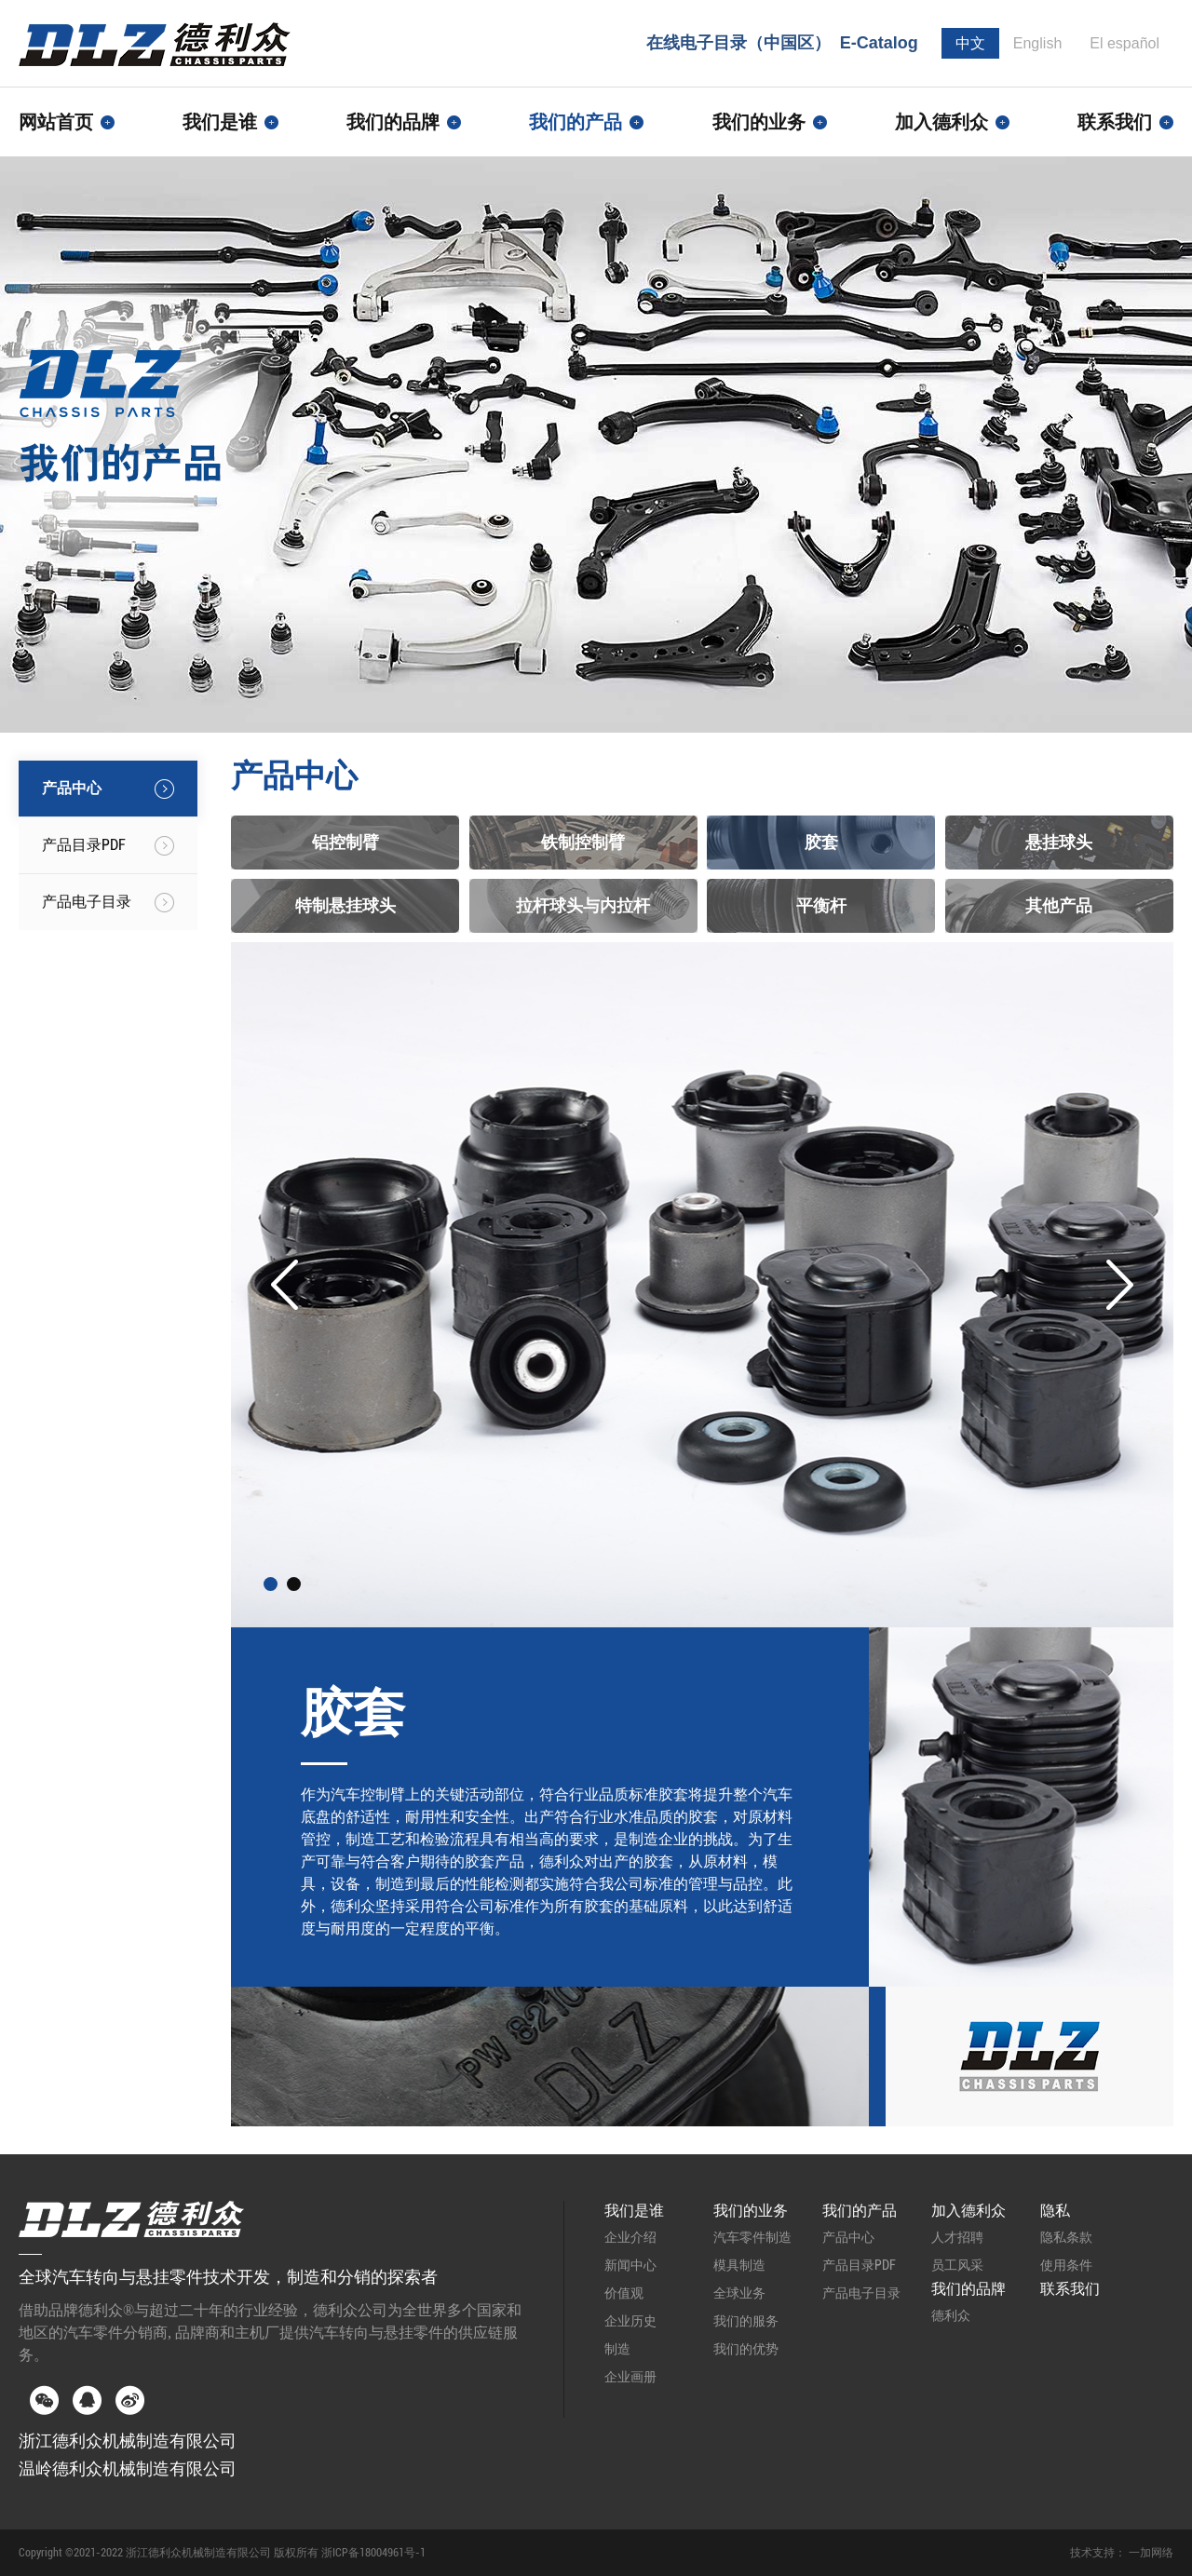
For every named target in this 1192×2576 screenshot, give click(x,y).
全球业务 (739, 2293)
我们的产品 (859, 2210)
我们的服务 (746, 2320)
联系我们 (1125, 122)
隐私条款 (1066, 2237)
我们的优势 (746, 2348)
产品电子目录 (861, 2293)
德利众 (950, 2315)
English (1037, 43)
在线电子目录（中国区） (738, 43)
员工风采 (957, 2265)
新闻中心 (630, 2265)
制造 (617, 2348)
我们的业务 (750, 2210)
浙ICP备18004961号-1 (373, 2552)
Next (1120, 1285)
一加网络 (1151, 2552)
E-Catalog (879, 43)
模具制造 (739, 2265)
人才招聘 (957, 2237)
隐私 (1055, 2210)
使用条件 (1066, 2265)
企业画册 (630, 2376)
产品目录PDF (859, 2265)
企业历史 (630, 2320)
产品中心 (848, 2237)
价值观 (623, 2293)
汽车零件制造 (752, 2237)
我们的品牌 (968, 2289)
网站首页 (67, 122)
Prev (284, 1285)
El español (1124, 43)
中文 (970, 43)
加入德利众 (968, 2210)
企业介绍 (630, 2237)
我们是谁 (634, 2210)
